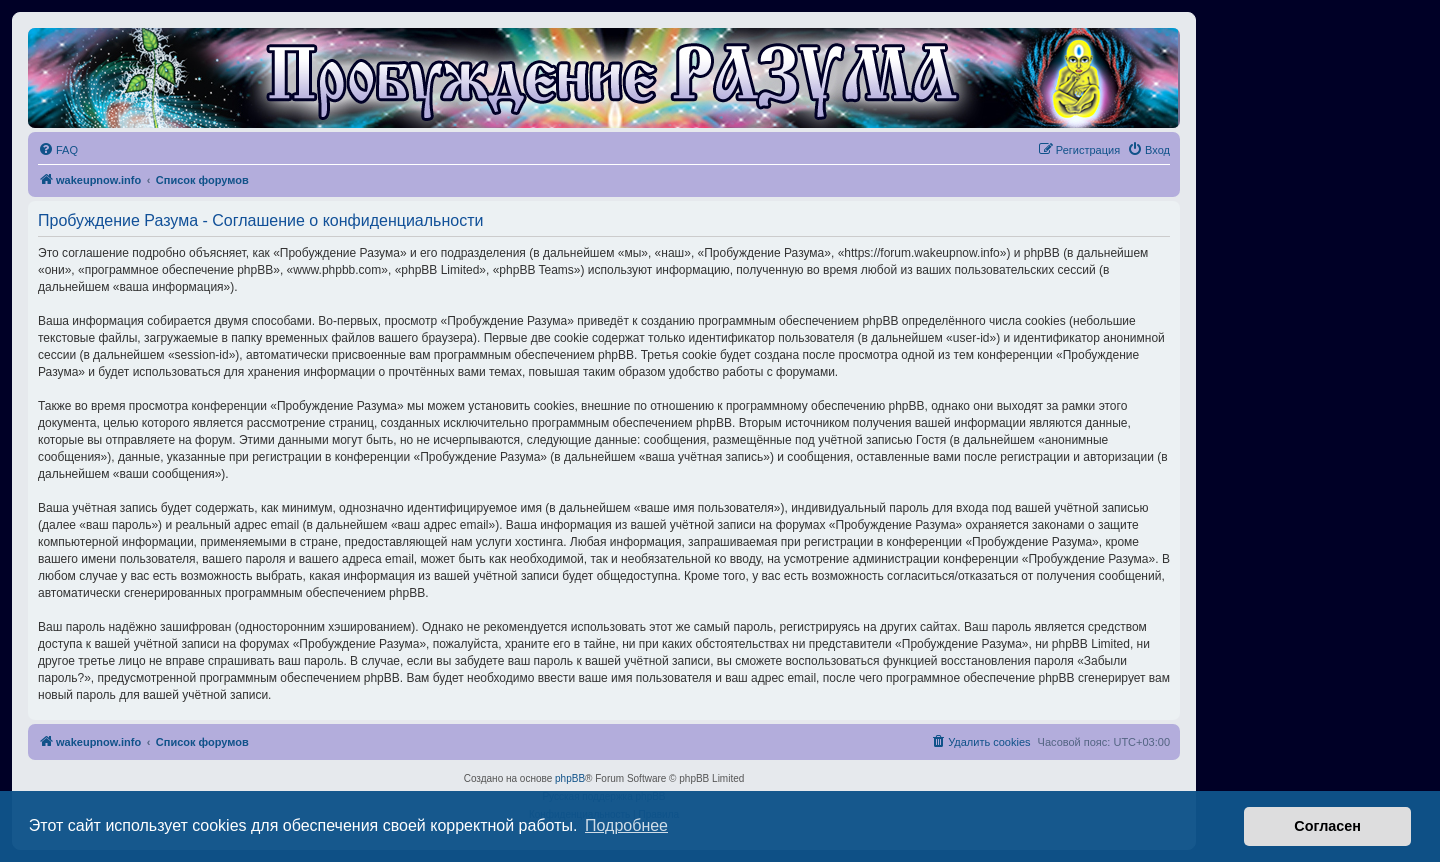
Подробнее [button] (626, 825)
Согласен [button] (1327, 826)
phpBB (570, 778)
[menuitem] (58, 150)
